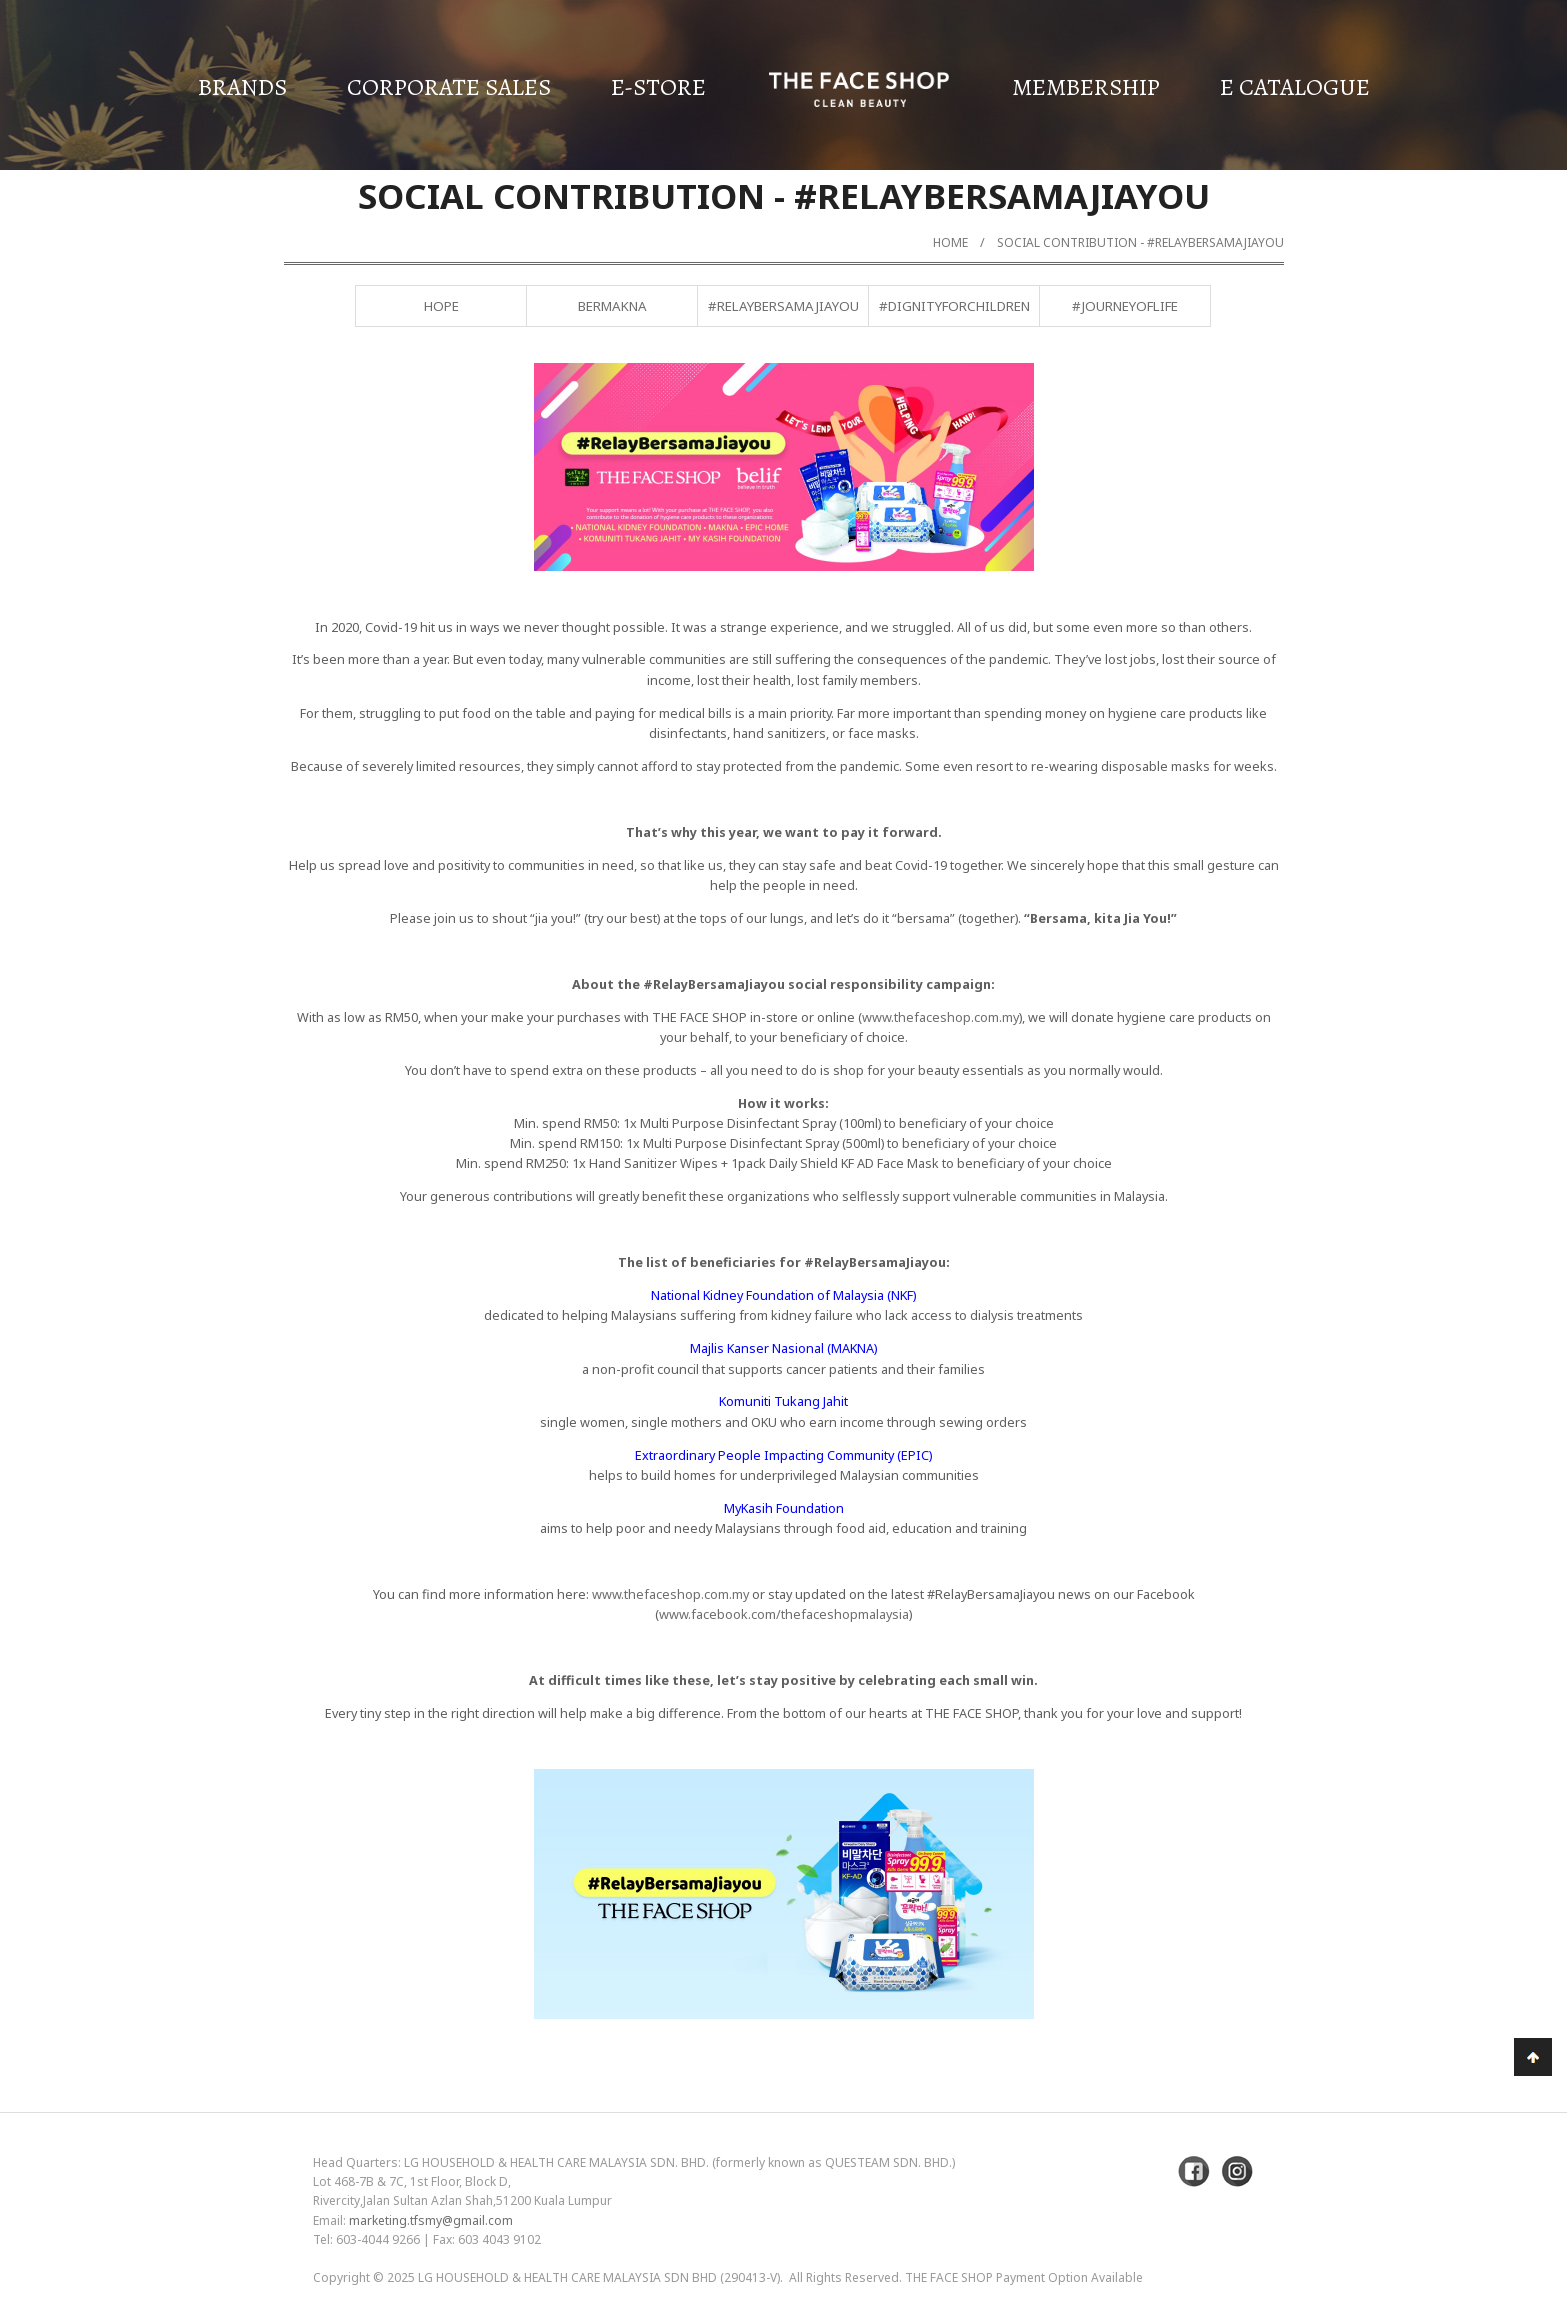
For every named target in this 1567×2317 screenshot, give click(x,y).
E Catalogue (1295, 87)
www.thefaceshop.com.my (940, 1017)
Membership (1086, 87)
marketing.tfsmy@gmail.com (431, 2220)
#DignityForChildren (954, 306)
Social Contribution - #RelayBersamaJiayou (1140, 242)
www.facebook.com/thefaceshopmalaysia (784, 1614)
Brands (242, 87)
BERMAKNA (612, 306)
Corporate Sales (449, 87)
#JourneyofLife (1125, 306)
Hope (441, 306)
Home (950, 242)
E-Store (658, 87)
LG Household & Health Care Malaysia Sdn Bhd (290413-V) (599, 2277)
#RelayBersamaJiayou (783, 306)
